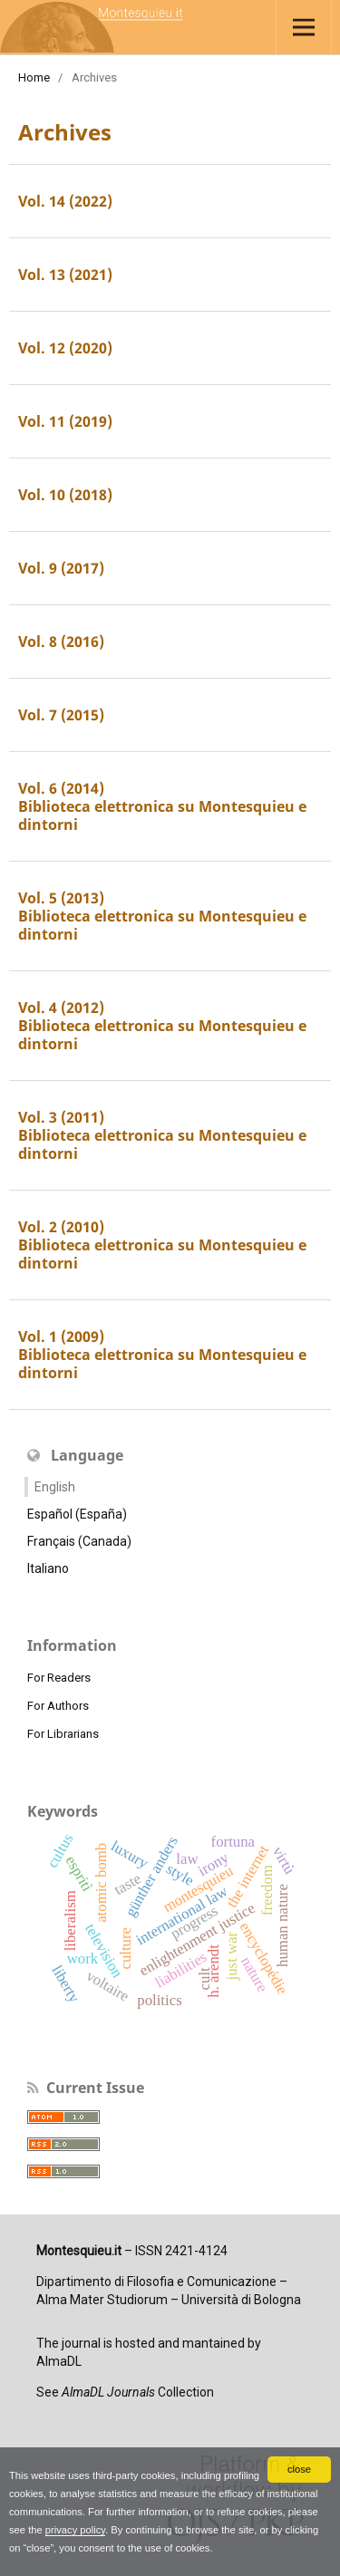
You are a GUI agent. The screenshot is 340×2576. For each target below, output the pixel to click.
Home (34, 77)
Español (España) (77, 1514)
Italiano (48, 1568)
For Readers (59, 1677)
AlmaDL (59, 2361)
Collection (138, 2392)
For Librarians (63, 1734)
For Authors (58, 1706)
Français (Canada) (79, 1541)
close (299, 2469)
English (54, 1487)
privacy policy (75, 2529)
